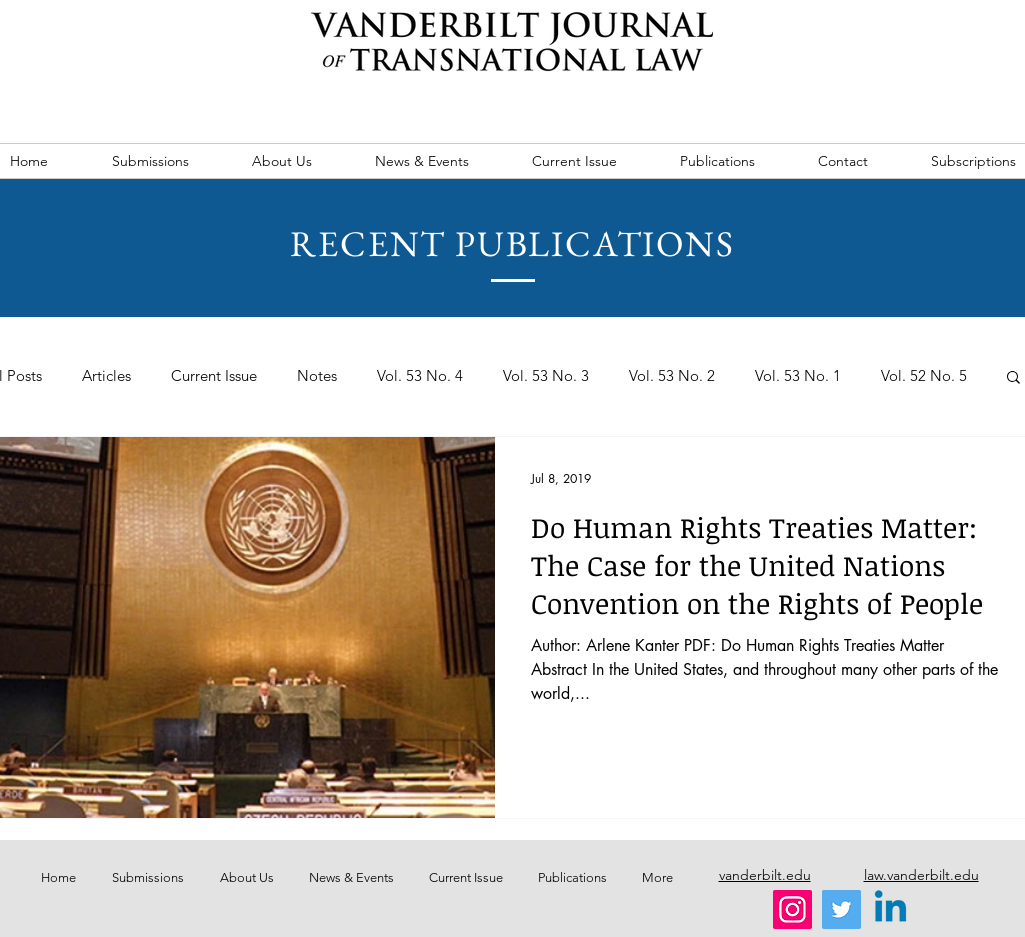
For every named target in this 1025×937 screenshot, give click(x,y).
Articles (106, 376)
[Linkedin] (890, 909)
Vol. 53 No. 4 (420, 376)
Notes (317, 376)
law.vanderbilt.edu (921, 875)
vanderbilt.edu (765, 875)
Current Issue (214, 376)
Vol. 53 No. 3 (546, 376)
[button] (1013, 378)
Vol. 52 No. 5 (924, 376)
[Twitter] (841, 909)
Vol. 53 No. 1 (798, 376)
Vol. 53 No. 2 (672, 376)
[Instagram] (792, 909)
